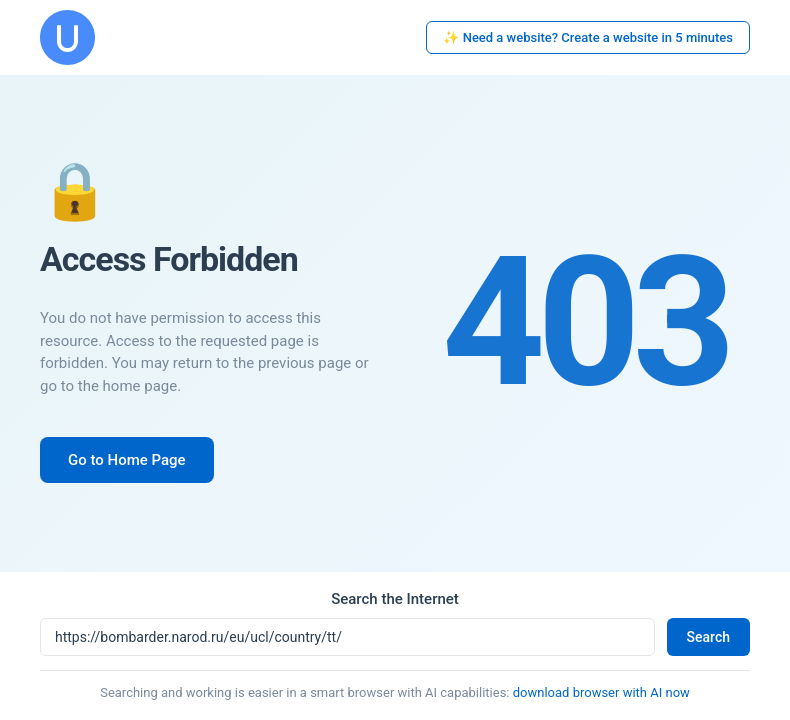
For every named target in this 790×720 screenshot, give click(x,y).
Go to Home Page (127, 460)
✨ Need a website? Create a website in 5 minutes (588, 37)
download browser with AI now (601, 692)
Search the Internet (395, 599)
